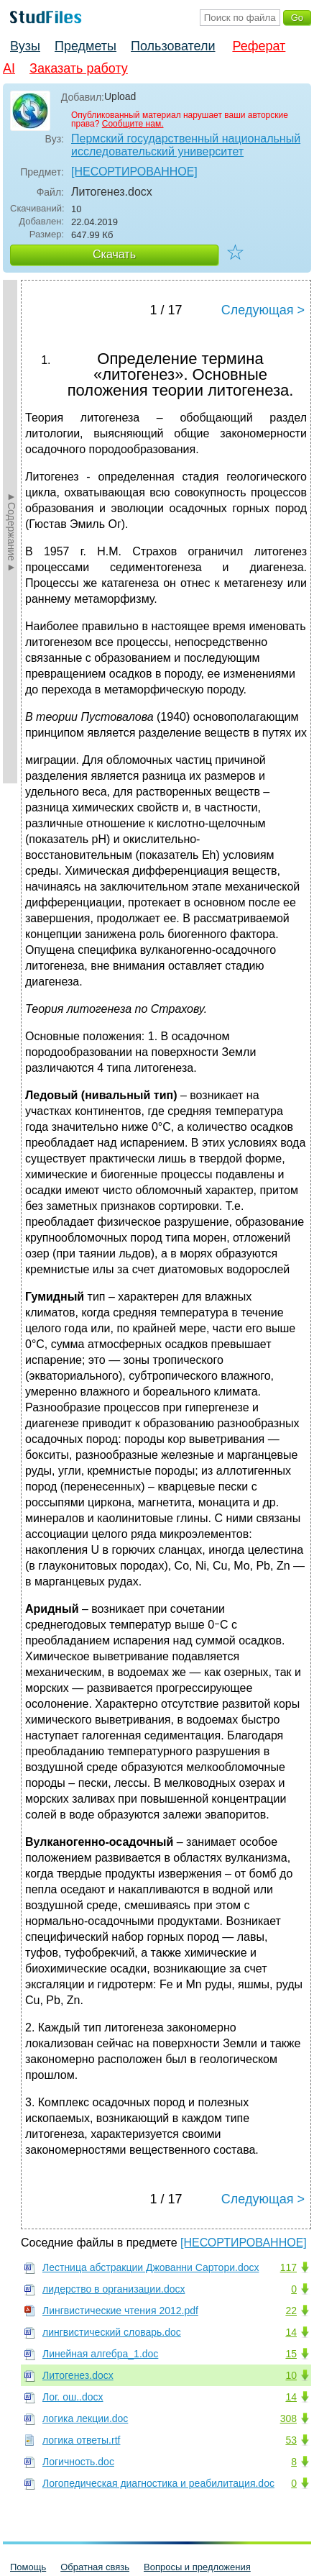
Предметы (85, 46)
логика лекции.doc (85, 2418)
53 (291, 2440)
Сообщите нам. (133, 123)
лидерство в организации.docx (113, 2289)
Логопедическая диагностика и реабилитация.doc (158, 2483)
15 (291, 2353)
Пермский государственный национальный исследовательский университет (185, 145)
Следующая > (263, 310)
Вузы (25, 46)
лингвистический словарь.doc (111, 2332)
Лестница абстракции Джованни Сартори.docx (150, 2267)
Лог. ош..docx (72, 2397)
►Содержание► (11, 532)
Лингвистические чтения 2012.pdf (120, 2310)
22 (291, 2310)
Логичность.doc (78, 2461)
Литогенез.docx (78, 2375)
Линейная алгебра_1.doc (100, 2353)
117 (288, 2267)
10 (291, 2375)
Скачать (114, 254)
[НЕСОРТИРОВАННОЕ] (134, 171)
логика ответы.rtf (81, 2440)
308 (288, 2418)
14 (291, 2332)
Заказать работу (78, 68)
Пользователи (173, 46)
